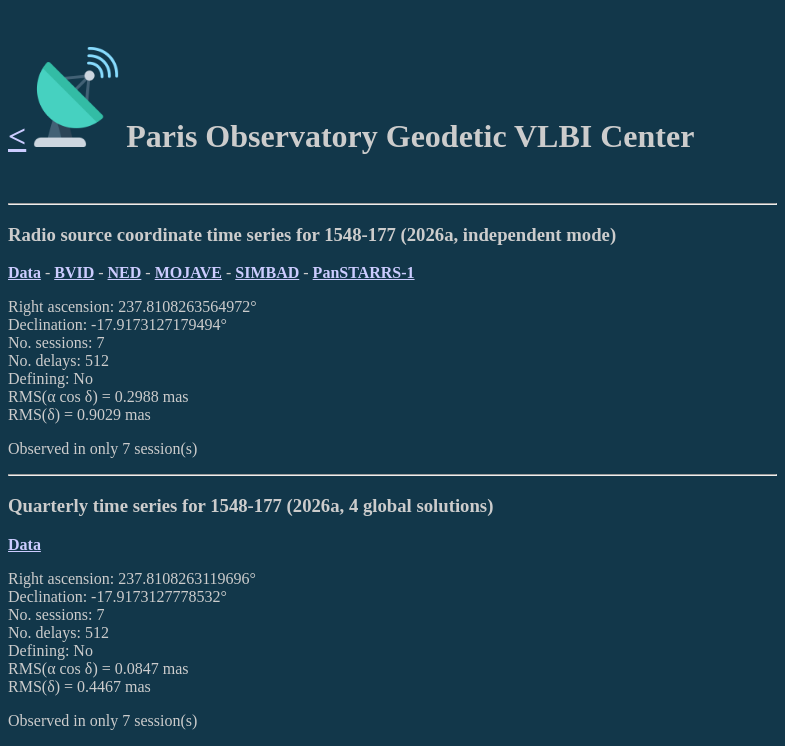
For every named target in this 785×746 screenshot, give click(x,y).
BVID (74, 272)
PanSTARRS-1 (364, 272)
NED (125, 272)
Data (24, 272)
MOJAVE (188, 272)
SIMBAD (267, 272)
